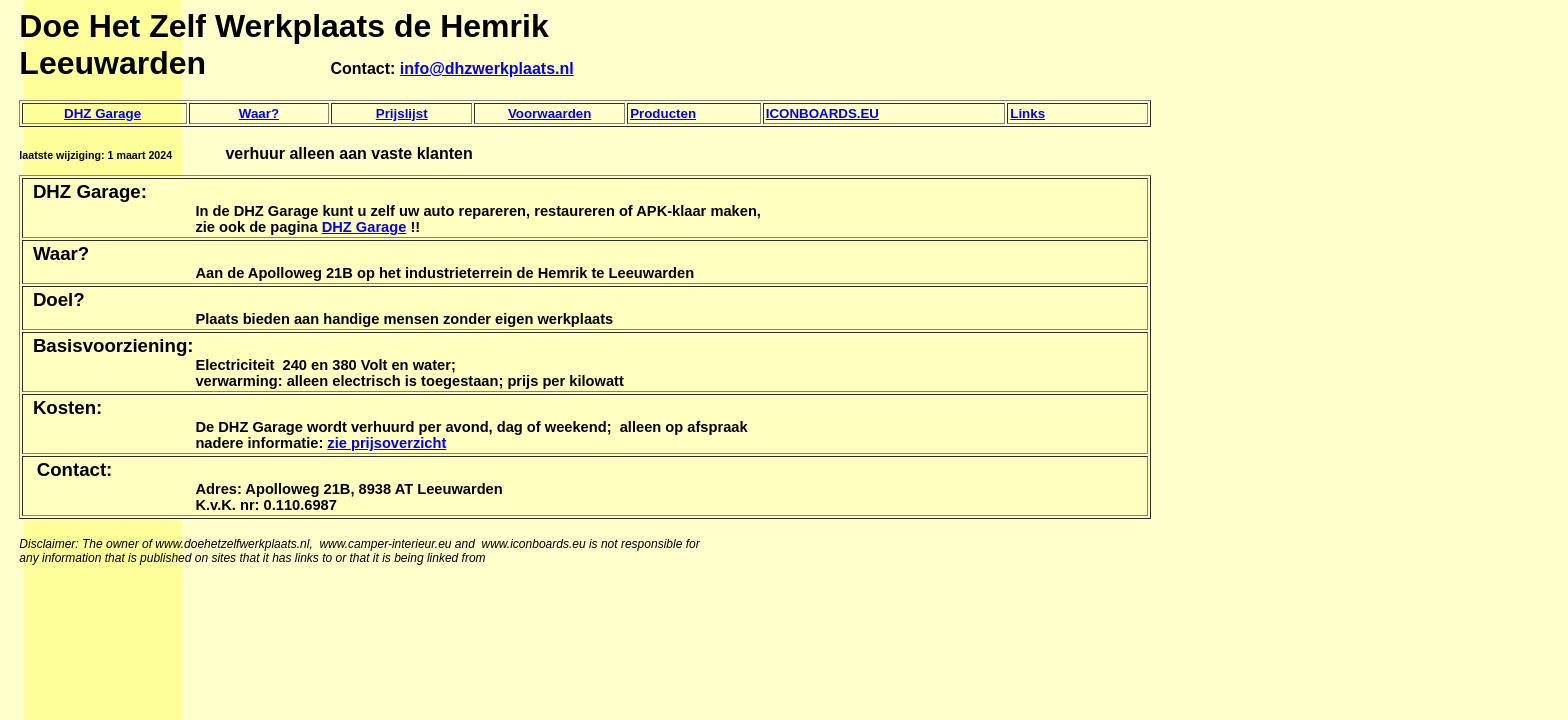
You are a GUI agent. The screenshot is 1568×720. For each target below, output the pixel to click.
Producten (663, 113)
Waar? (259, 113)
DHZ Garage (102, 113)
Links (1027, 113)
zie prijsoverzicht (386, 443)
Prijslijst (402, 113)
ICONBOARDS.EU (822, 113)
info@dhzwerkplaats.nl (487, 68)
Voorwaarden (549, 113)
